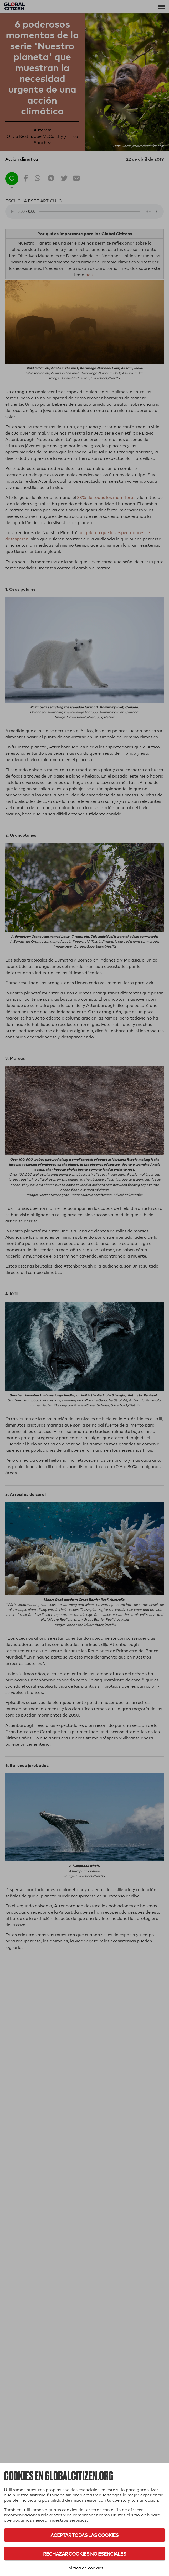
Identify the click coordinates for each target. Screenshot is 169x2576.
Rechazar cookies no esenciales (84, 2553)
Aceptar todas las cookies (84, 2535)
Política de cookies (84, 2568)
